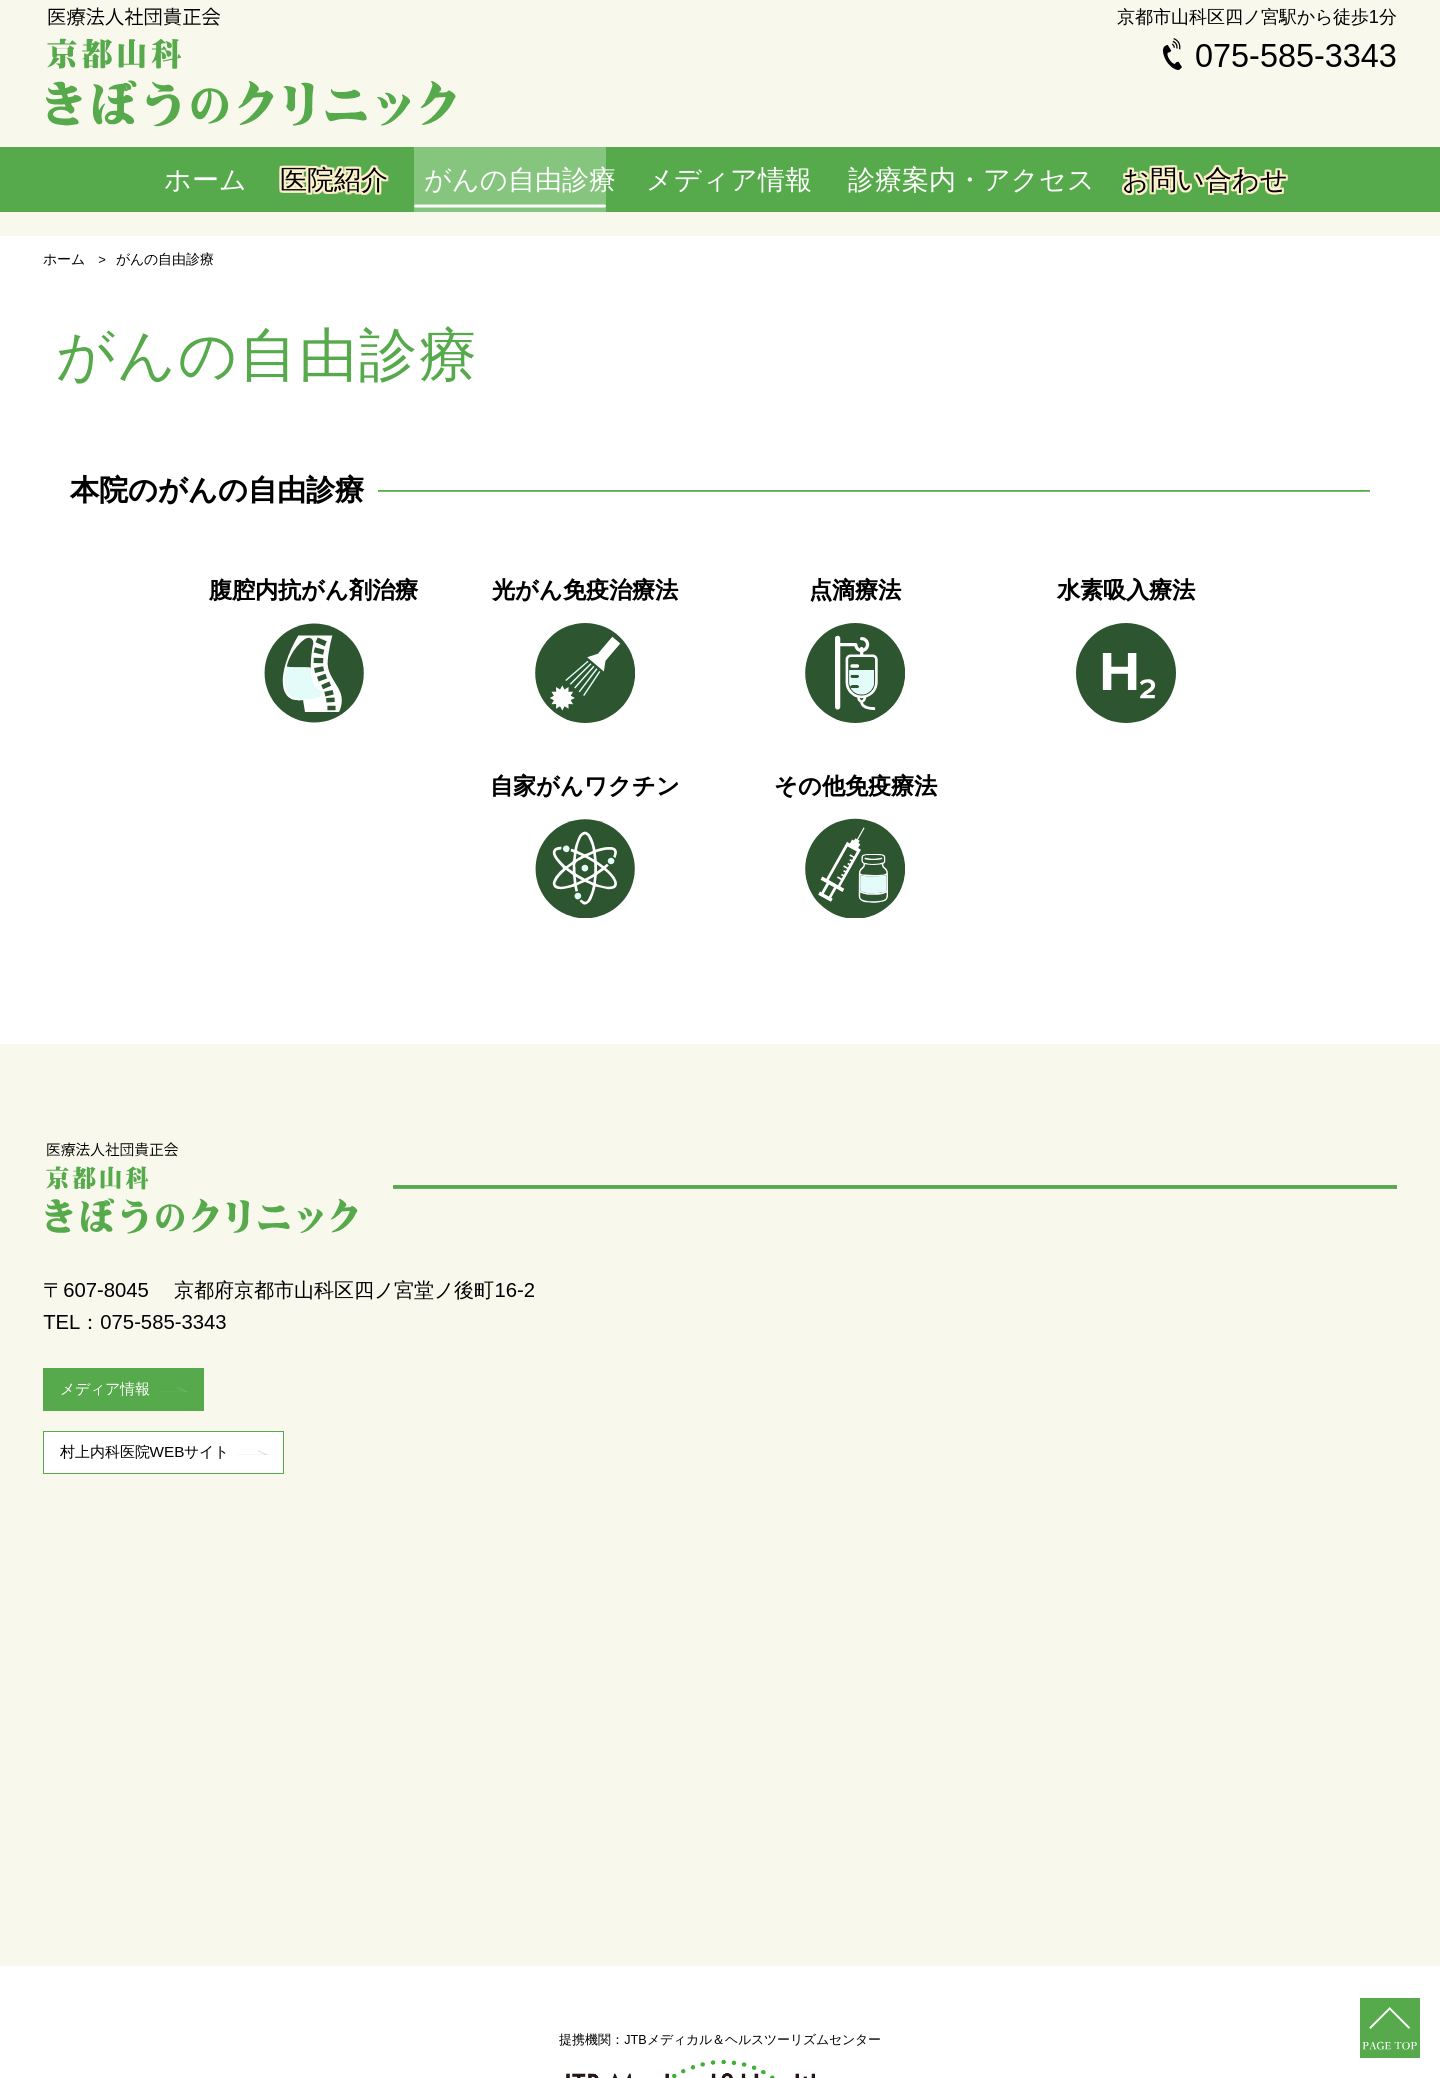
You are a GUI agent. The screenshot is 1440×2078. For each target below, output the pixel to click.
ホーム (220, 181)
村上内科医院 (177, 1530)
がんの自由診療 (567, 181)
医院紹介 (379, 181)
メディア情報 (768, 181)
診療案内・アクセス (983, 181)
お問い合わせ (1199, 181)
